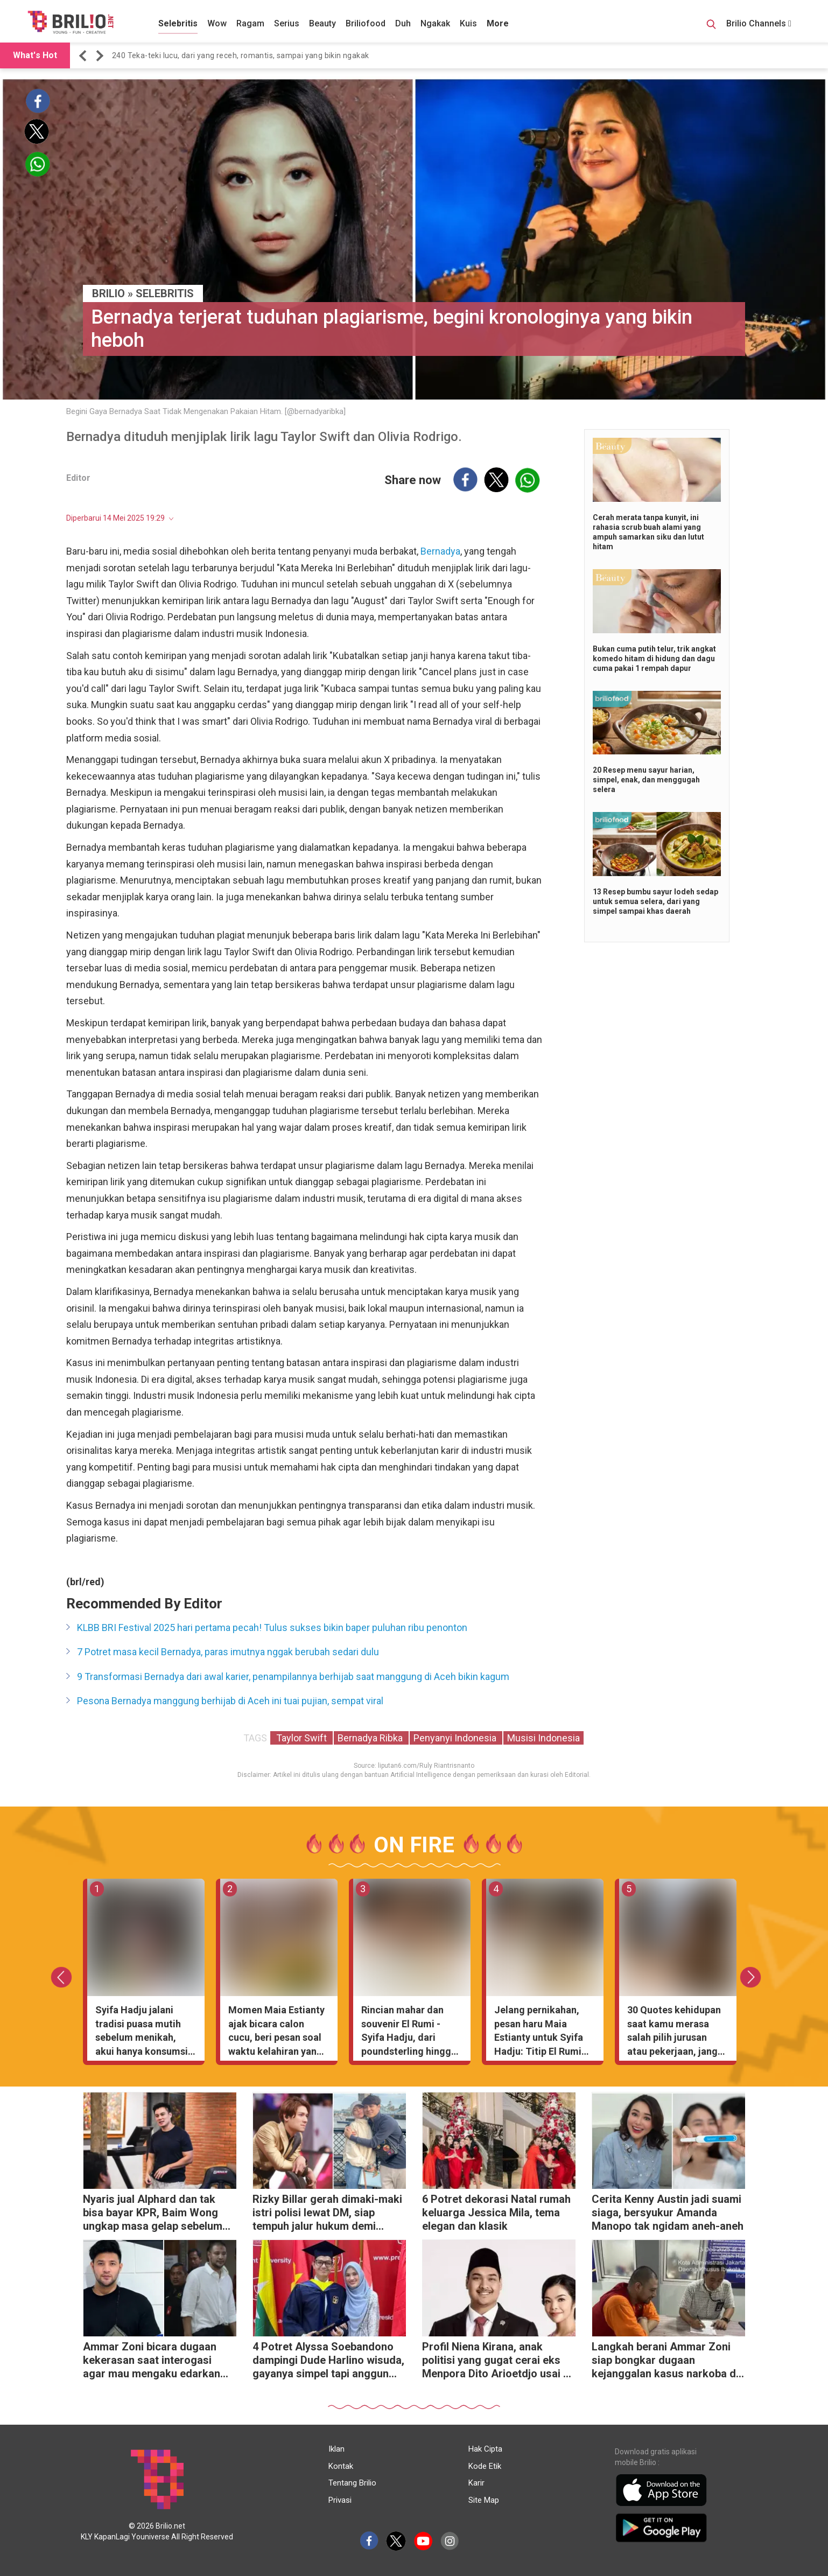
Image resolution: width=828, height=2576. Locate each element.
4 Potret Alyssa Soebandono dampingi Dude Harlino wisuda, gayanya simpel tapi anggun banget (328, 2361)
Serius (286, 23)
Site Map (483, 2500)
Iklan (336, 2449)
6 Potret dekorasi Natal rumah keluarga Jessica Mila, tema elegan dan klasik (496, 2212)
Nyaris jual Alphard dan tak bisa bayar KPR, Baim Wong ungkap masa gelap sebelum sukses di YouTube (152, 2214)
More (498, 23)
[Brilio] (70, 22)
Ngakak (435, 23)
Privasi (340, 2500)
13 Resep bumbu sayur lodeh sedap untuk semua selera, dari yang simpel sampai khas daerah (655, 901)
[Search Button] (711, 26)
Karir (476, 2483)
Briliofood (365, 23)
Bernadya (440, 551)
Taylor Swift (301, 1738)
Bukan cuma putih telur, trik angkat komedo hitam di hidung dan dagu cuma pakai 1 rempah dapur (654, 659)
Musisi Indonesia (543, 1738)
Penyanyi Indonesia (456, 1738)
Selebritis (178, 23)
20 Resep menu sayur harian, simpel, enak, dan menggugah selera (646, 780)
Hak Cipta (485, 2449)
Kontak (340, 2466)
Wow (217, 23)
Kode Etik (484, 2466)
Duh (403, 23)
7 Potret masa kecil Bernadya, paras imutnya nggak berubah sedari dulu (228, 1651)
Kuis (468, 23)
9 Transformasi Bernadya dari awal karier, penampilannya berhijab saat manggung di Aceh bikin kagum (293, 1676)
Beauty (322, 23)
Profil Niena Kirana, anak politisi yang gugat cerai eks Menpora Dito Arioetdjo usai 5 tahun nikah (495, 2361)
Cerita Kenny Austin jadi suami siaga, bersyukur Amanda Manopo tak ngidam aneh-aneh (667, 2212)
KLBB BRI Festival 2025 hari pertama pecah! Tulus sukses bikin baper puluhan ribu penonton (272, 1627)
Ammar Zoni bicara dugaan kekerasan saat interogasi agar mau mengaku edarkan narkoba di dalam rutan (151, 2361)
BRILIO (108, 293)
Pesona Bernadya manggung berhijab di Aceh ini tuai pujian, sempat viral (230, 1700)
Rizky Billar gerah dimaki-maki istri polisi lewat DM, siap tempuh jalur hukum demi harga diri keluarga (327, 2214)
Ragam (250, 23)
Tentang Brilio (352, 2483)
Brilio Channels (758, 23)
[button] (84, 56)
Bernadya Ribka (371, 1738)
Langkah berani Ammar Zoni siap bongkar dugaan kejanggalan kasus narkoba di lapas (665, 2361)
